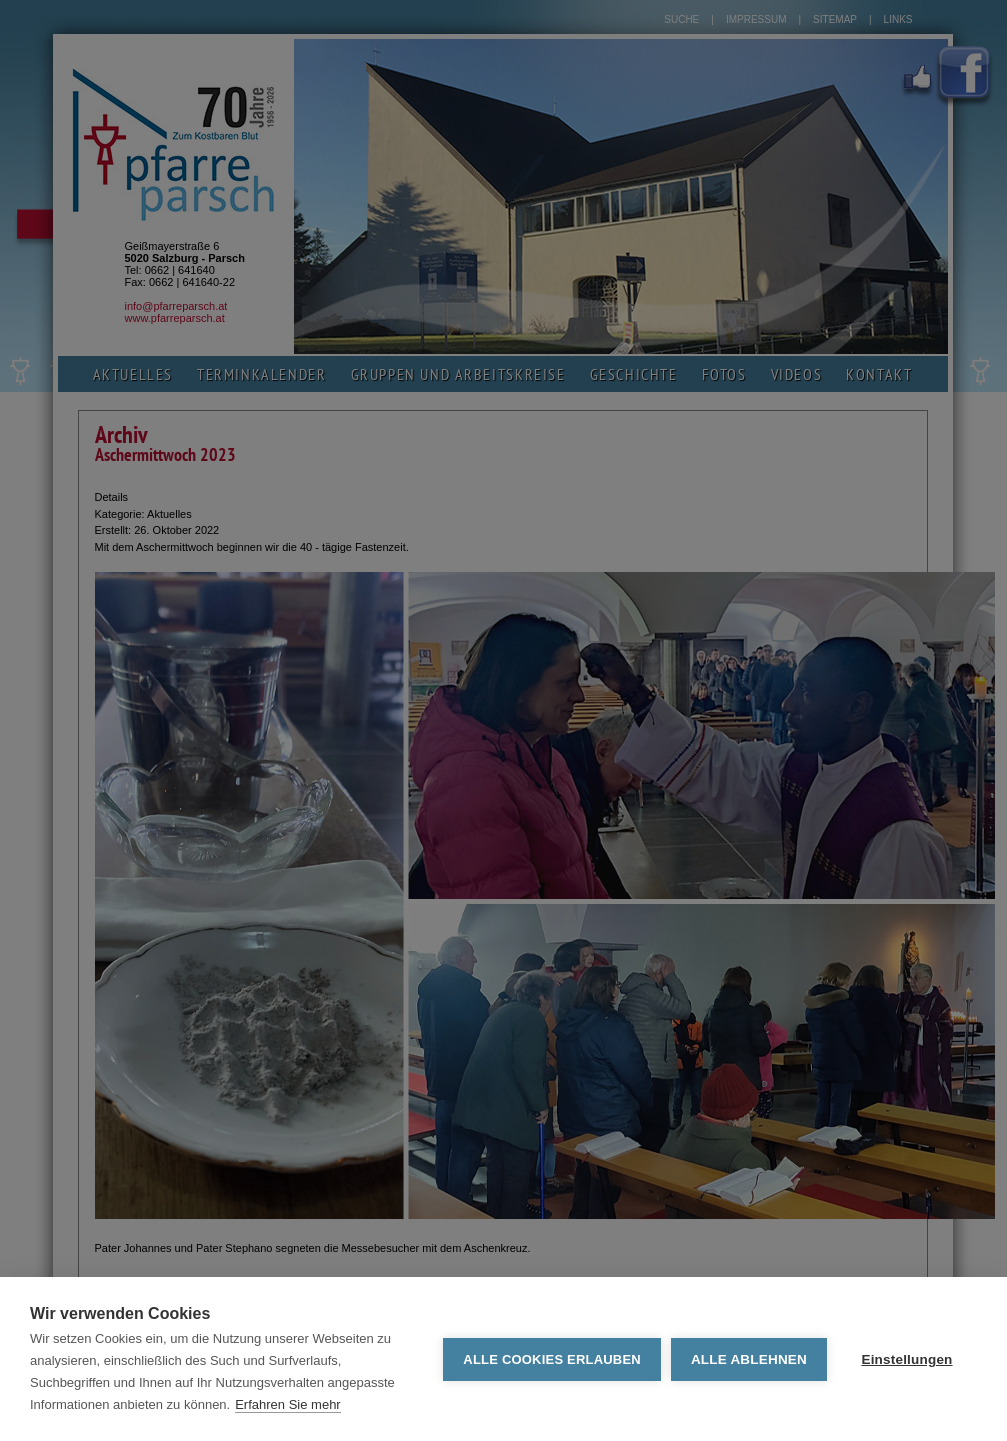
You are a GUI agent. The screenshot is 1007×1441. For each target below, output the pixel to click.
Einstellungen (906, 1359)
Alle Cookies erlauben (552, 1359)
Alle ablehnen (749, 1359)
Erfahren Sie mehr (288, 1404)
